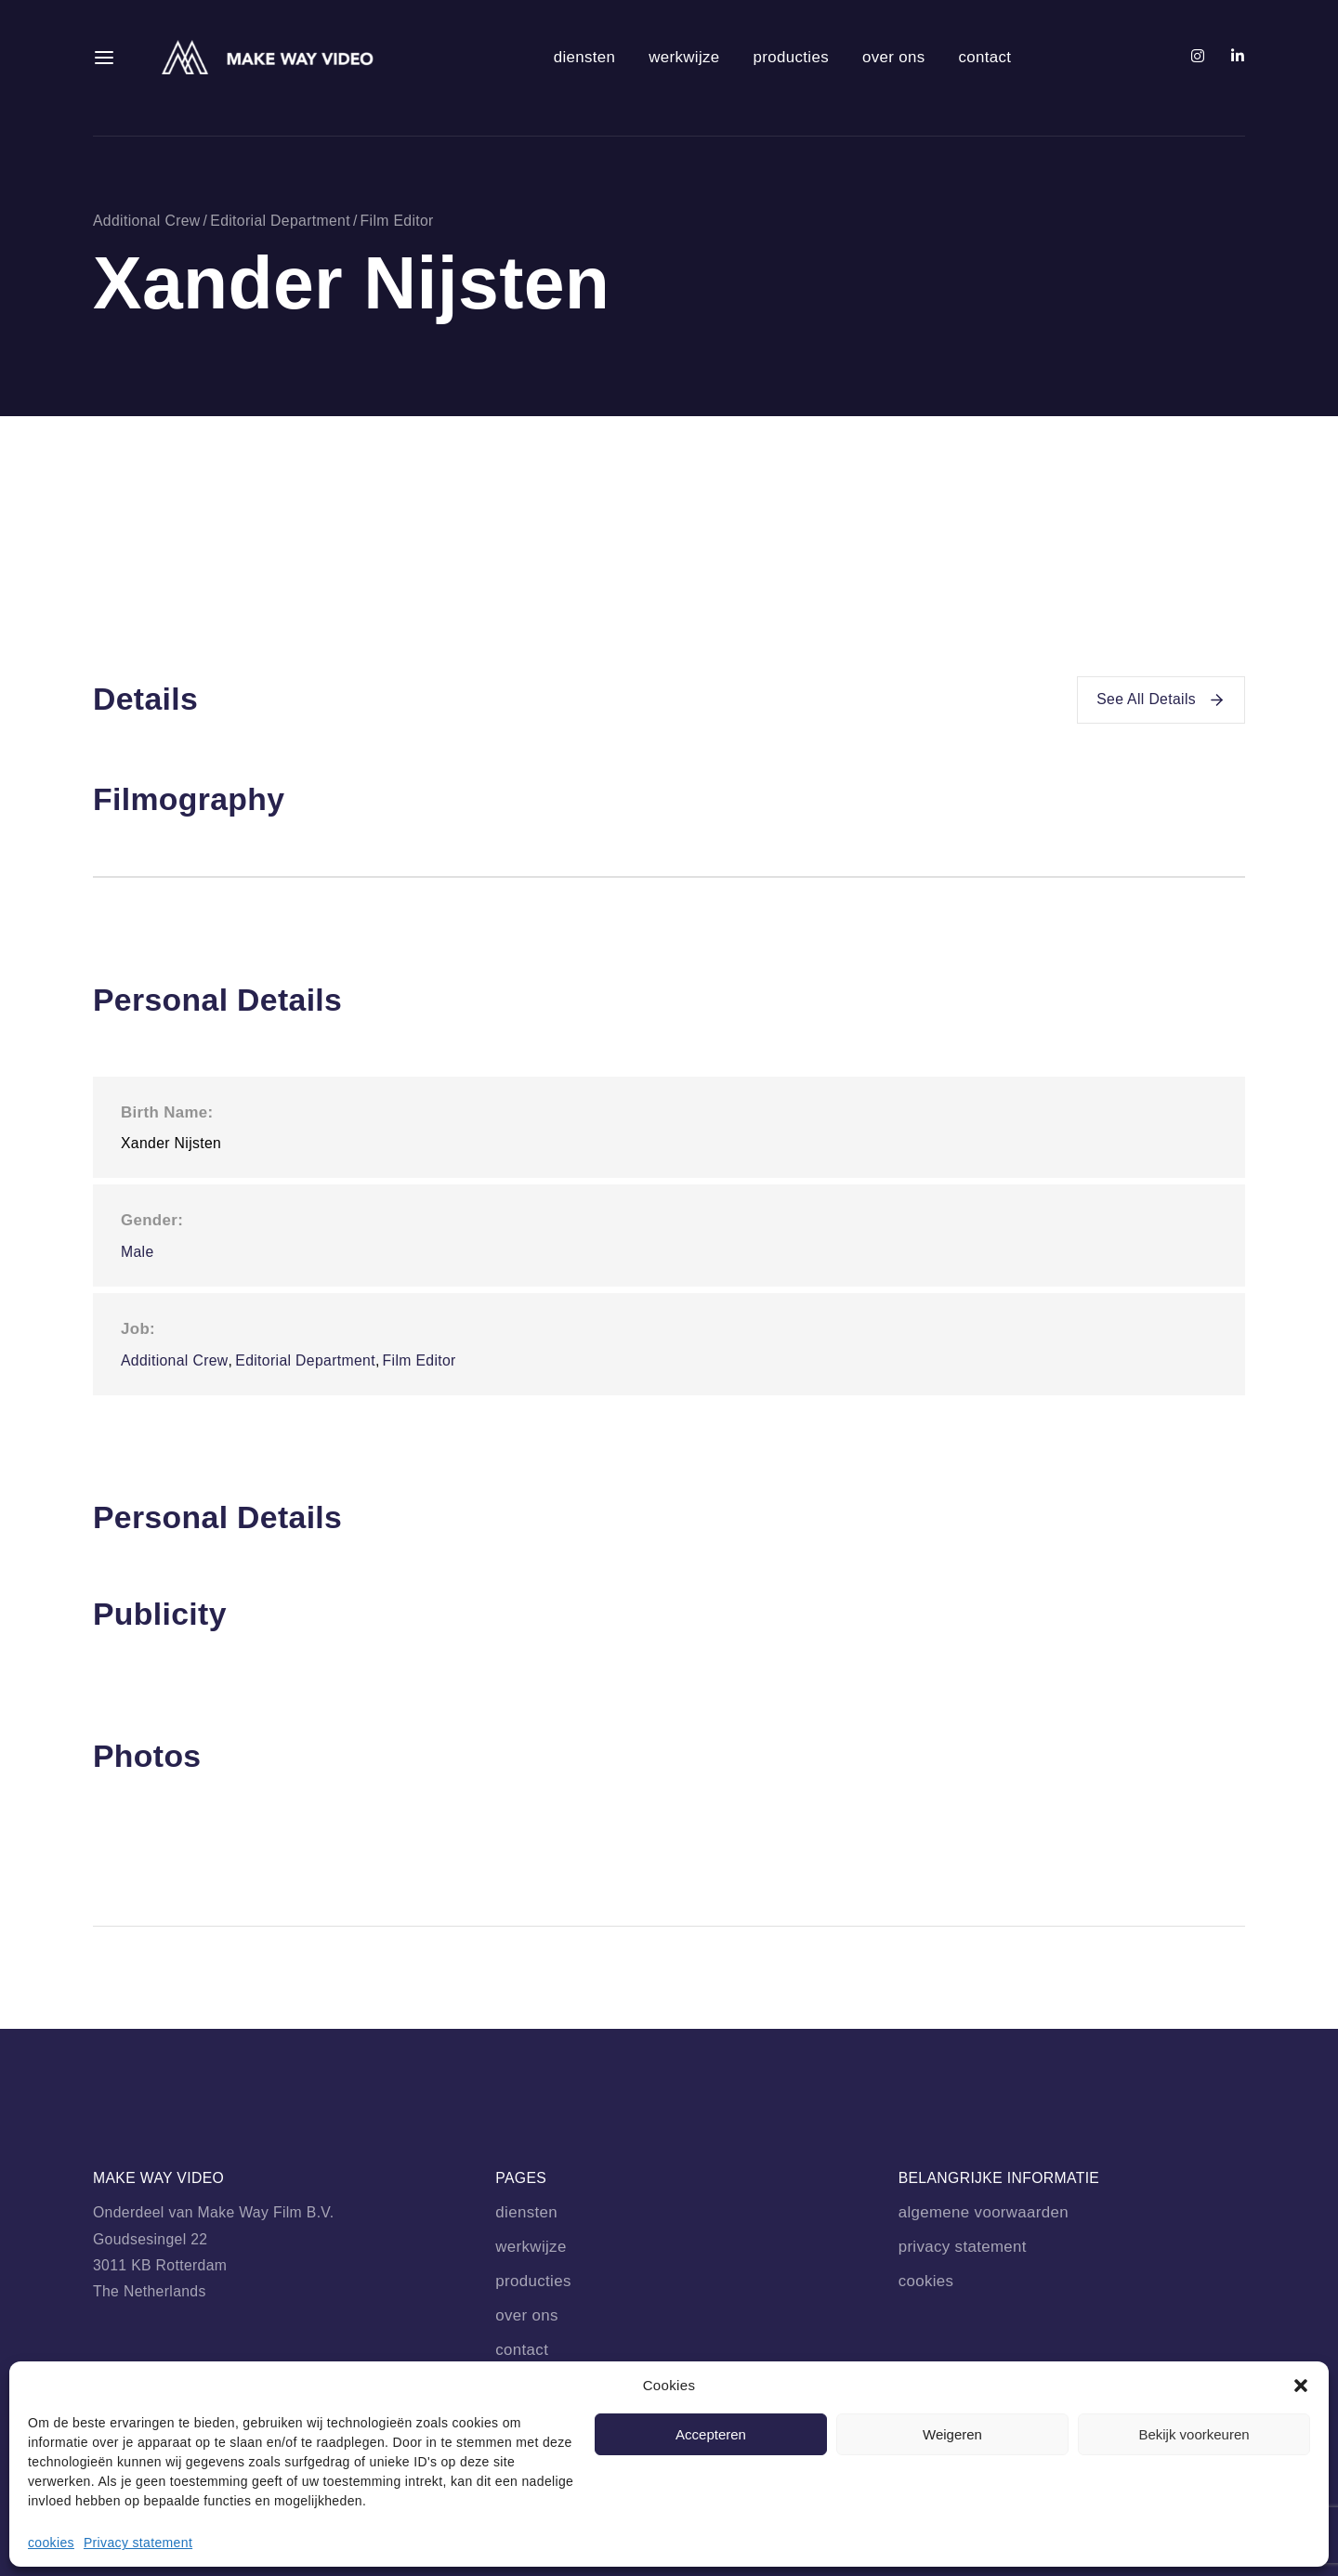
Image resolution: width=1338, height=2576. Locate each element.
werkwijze (684, 57)
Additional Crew (147, 221)
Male (137, 1252)
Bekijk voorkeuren (1193, 2434)
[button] (1301, 2385)
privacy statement (963, 2247)
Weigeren (952, 2434)
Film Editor (397, 221)
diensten (585, 57)
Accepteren (711, 2434)
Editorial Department (280, 221)
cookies (51, 2542)
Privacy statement (138, 2542)
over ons (893, 57)
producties (791, 57)
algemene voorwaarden (984, 2212)
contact (984, 57)
